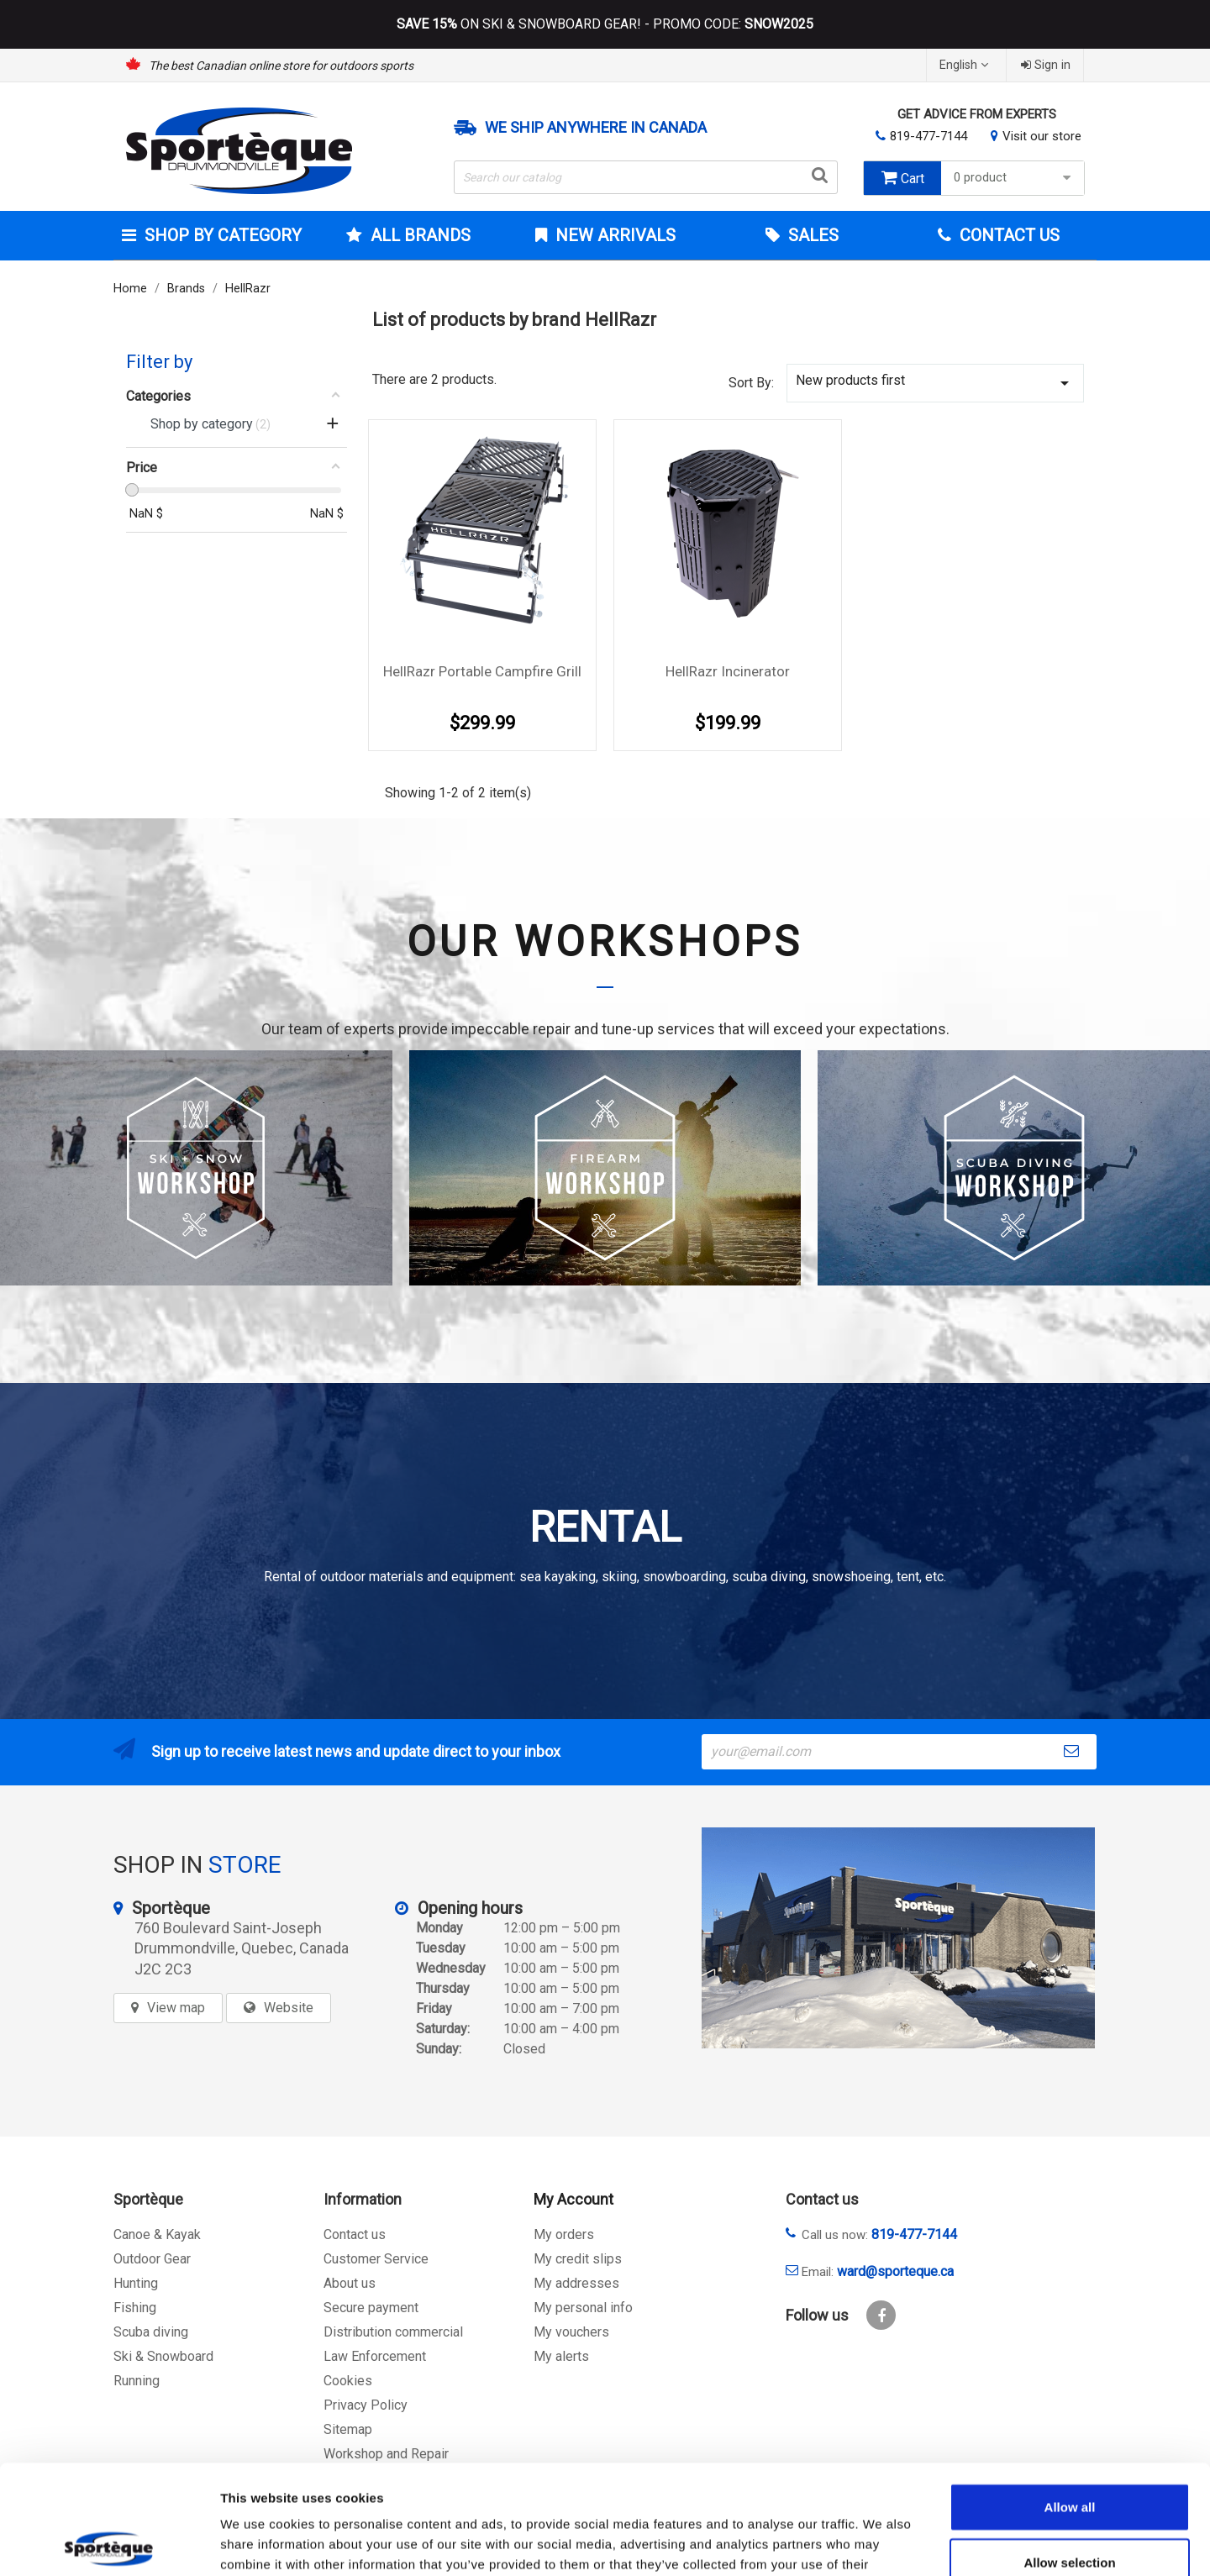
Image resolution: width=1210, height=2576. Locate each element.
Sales (811, 235)
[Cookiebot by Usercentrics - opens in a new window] (108, 2543)
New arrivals (613, 235)
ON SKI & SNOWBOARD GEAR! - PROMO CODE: (605, 24)
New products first (935, 382)
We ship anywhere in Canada (596, 127)
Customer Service (376, 2259)
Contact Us (1007, 235)
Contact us (355, 2234)
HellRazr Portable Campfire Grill (482, 671)
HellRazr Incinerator (728, 671)
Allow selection (1069, 2453)
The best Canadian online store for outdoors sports (281, 65)
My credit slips (578, 2259)
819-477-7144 (928, 136)
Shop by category (221, 235)
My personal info (583, 2308)
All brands (418, 235)
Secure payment (371, 2308)
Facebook (881, 2315)
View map (176, 2008)
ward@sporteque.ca (895, 2271)
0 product (1015, 178)
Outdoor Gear (152, 2259)
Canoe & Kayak (157, 2234)
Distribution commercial (393, 2332)
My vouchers (571, 2332)
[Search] (646, 177)
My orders (564, 2234)
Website (288, 2008)
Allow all (1070, 2397)
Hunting (135, 2283)
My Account (573, 2199)
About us (350, 2283)
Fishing (134, 2308)
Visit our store (1041, 136)
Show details (882, 2543)
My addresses (576, 2283)
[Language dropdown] (965, 65)
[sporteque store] (898, 1937)
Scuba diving (150, 2332)
